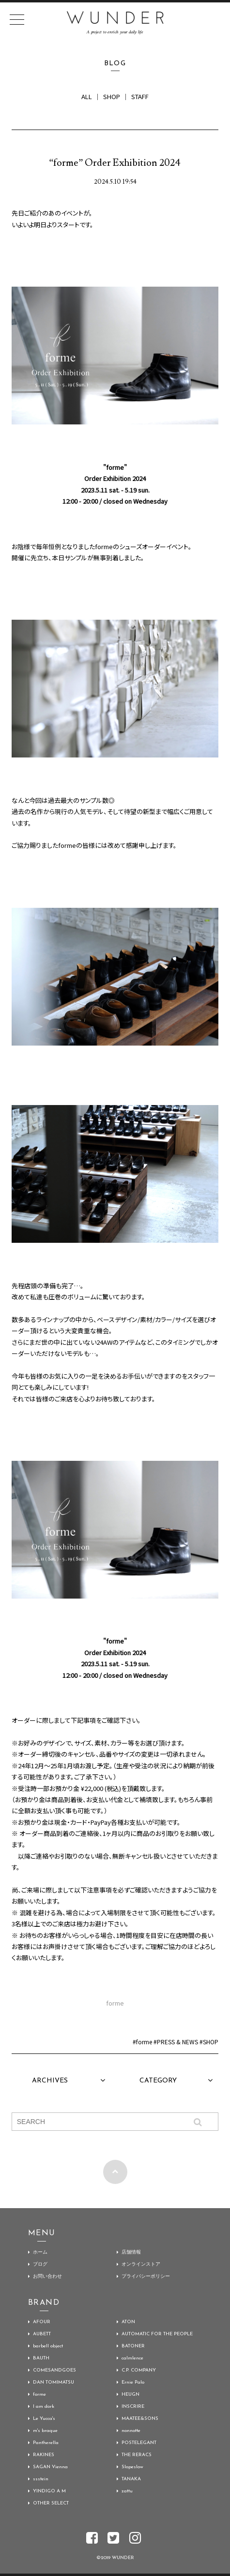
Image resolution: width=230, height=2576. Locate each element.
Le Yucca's (44, 2418)
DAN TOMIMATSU (53, 2382)
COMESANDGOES (54, 2370)
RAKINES (43, 2455)
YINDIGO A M (49, 2491)
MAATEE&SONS (140, 2418)
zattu (127, 2491)
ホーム (40, 2252)
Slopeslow (132, 2467)
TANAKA (131, 2479)
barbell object (48, 2346)
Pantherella (46, 2442)
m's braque (45, 2430)
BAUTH (41, 2358)
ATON (128, 2322)
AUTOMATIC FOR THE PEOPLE (157, 2334)
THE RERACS (137, 2455)
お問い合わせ (47, 2276)
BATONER (133, 2346)
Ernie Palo (133, 2382)
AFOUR (41, 2322)
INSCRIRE (133, 2406)
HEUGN (130, 2394)
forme (144, 2042)
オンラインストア (141, 2264)
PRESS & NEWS (177, 2042)
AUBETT (42, 2334)
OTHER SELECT (51, 2503)
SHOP (111, 96)
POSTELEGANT (139, 2442)
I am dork (43, 2406)
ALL (86, 96)
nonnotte (131, 2430)
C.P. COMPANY (139, 2370)
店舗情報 (131, 2252)
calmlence (132, 2358)
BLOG (115, 63)
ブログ (40, 2264)
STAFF (140, 96)
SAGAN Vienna (50, 2467)
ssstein (40, 2479)
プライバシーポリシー (146, 2276)
